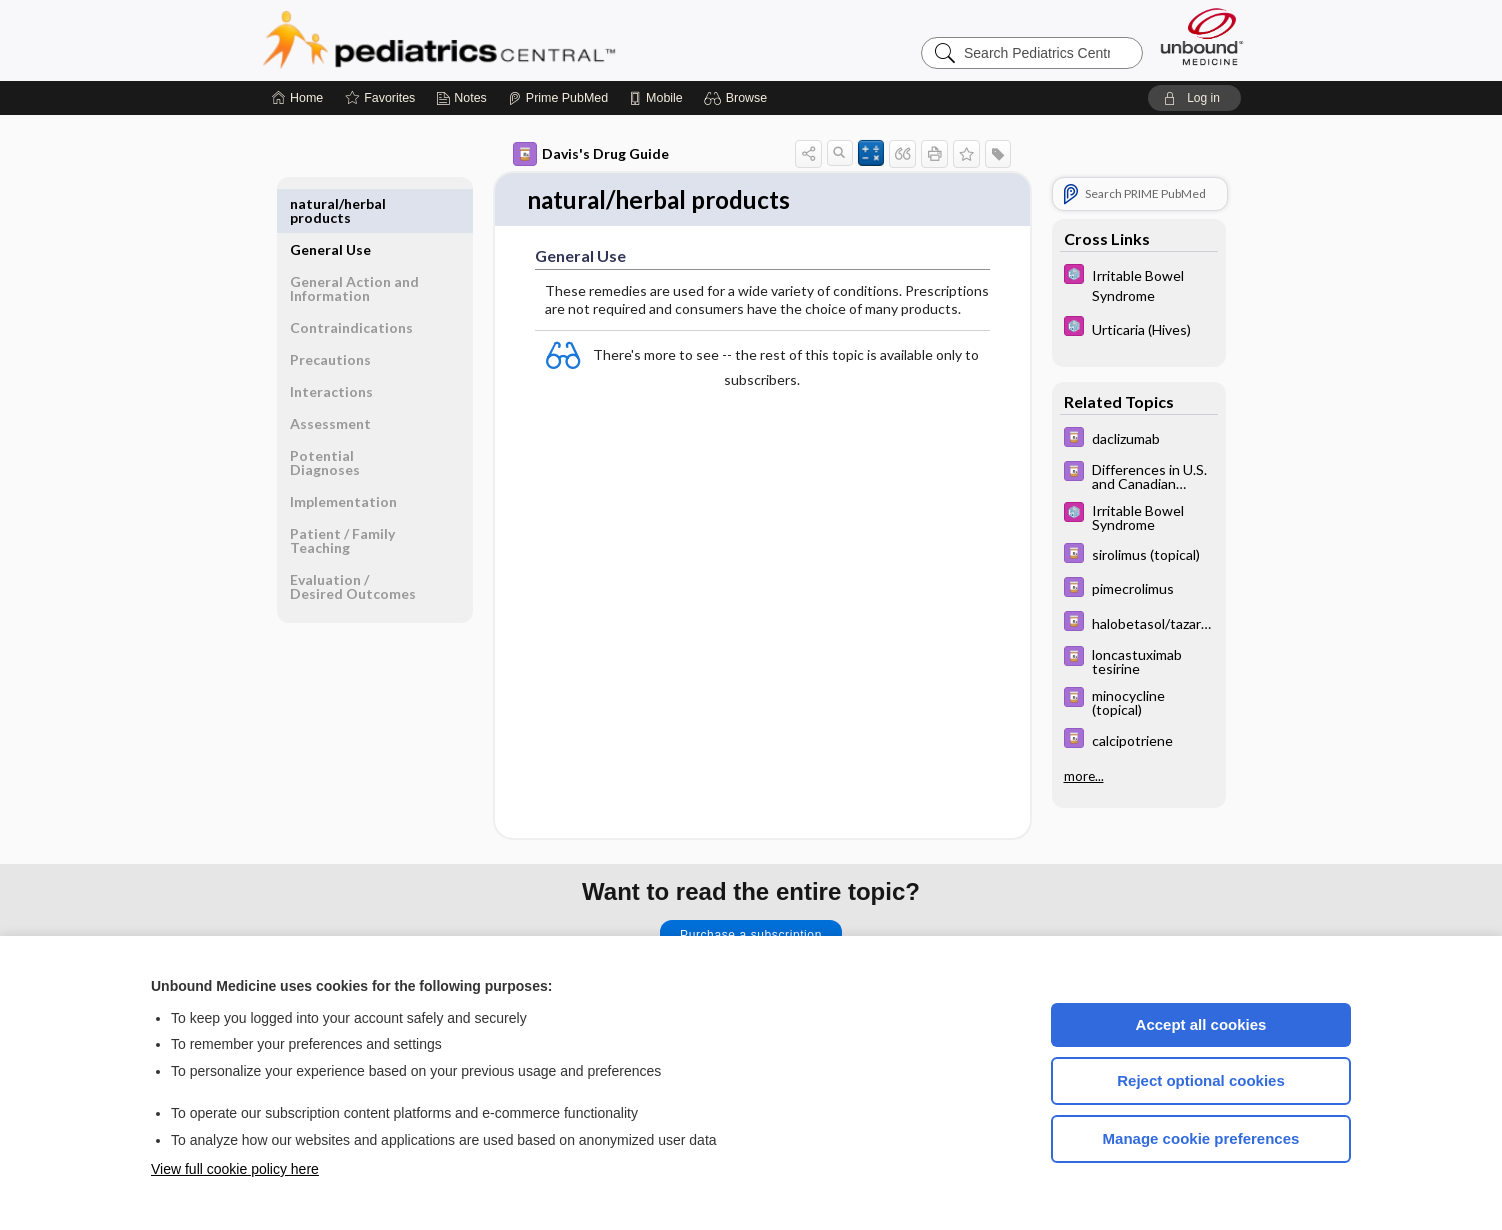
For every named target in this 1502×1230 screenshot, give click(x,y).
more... (1084, 776)
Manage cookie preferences (1201, 1138)
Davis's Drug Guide (591, 154)
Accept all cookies (1201, 1024)
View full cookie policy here (235, 1169)
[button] (738, 98)
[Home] (297, 98)
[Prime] (558, 98)
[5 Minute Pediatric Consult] (1139, 284)
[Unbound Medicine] (1202, 36)
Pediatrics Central (511, 40)
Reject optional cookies (1201, 1080)
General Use (330, 203)
